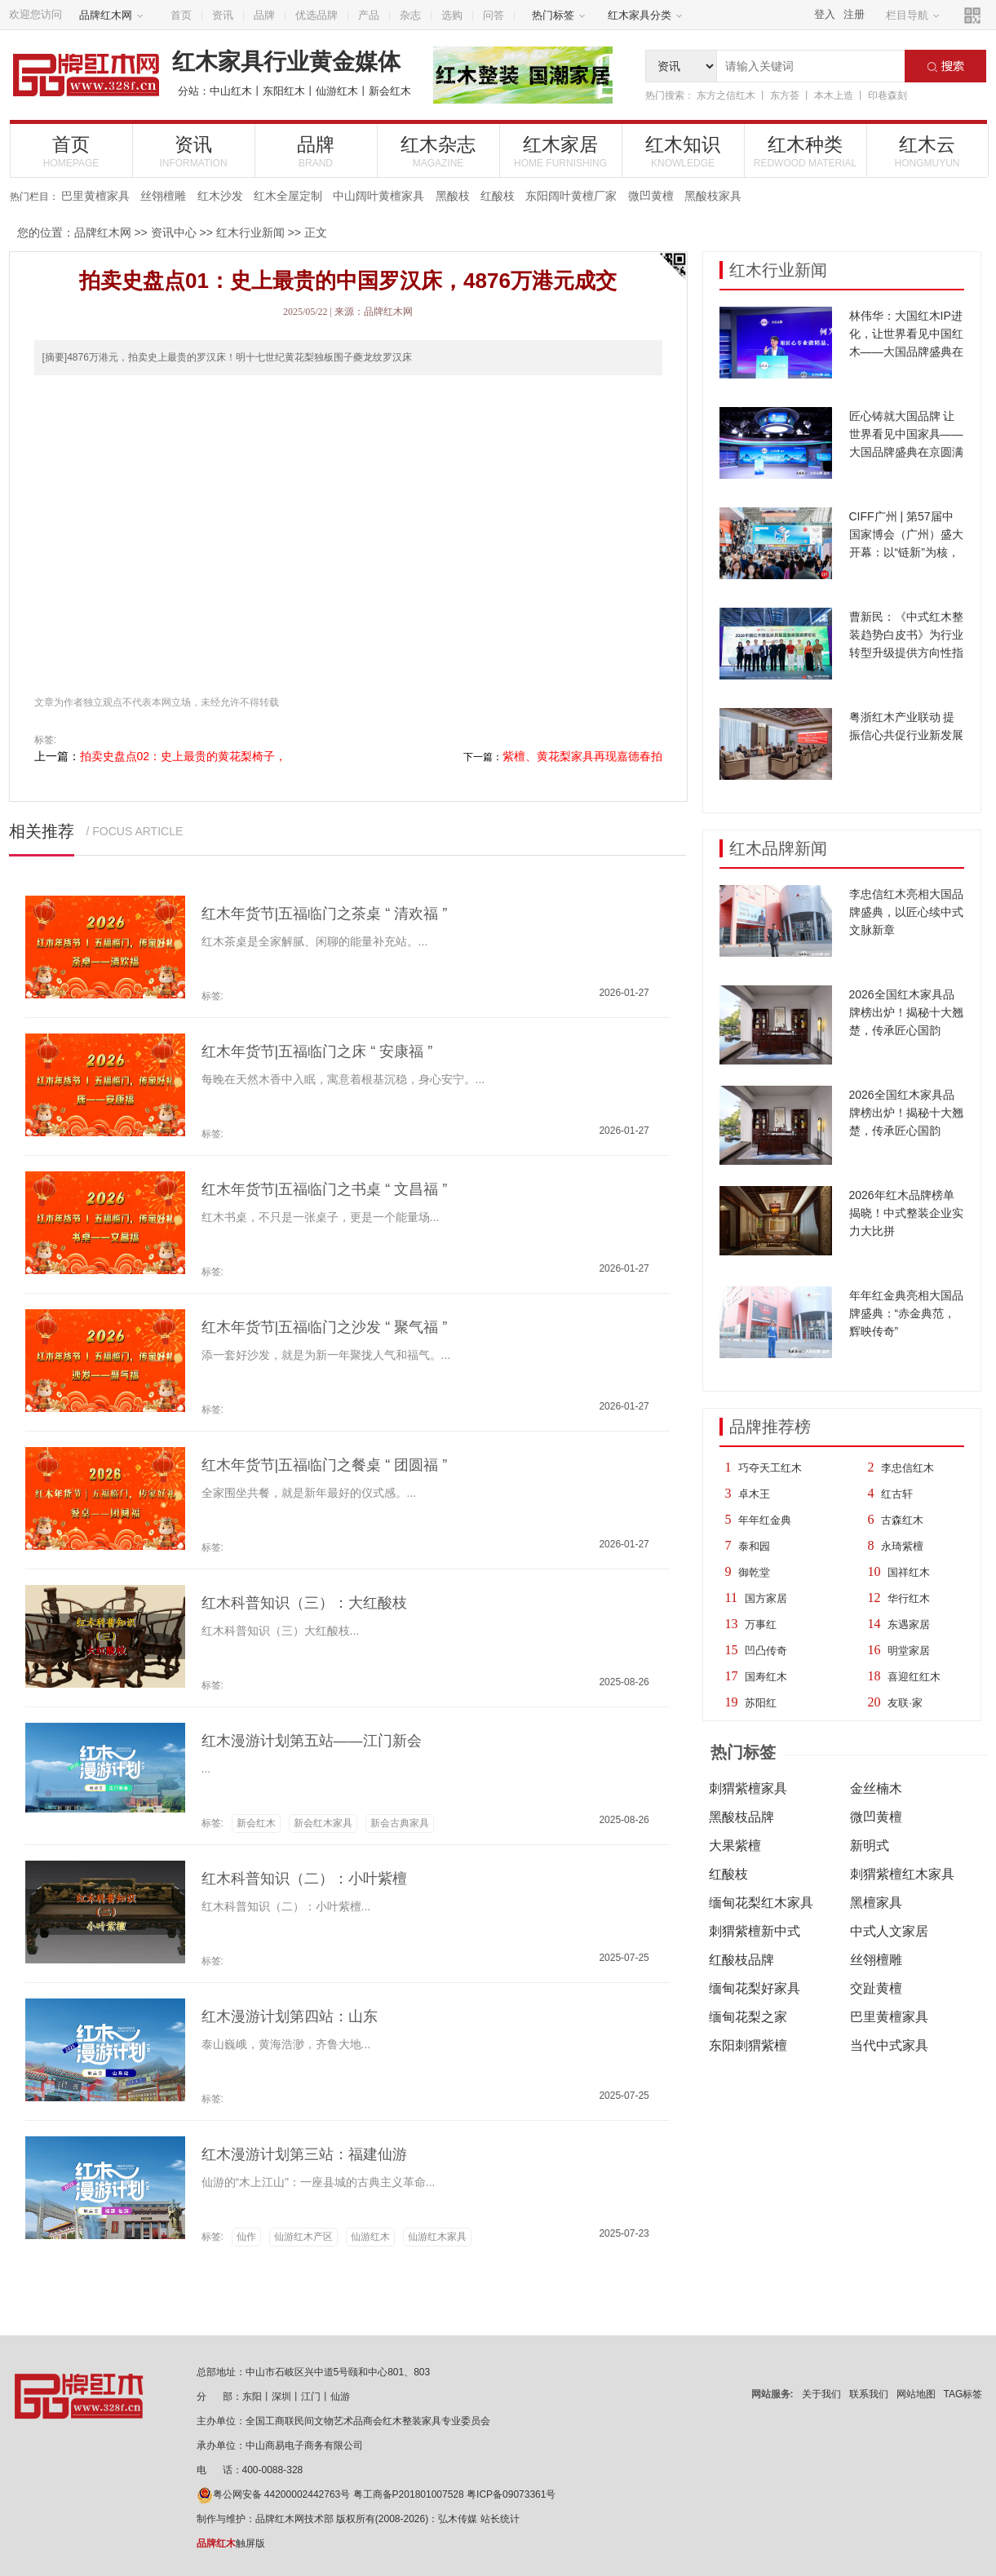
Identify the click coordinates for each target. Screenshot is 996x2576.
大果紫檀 (735, 1845)
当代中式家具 (889, 2045)
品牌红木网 (111, 15)
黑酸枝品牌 (741, 1817)
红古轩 (897, 1494)
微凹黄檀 (651, 195)
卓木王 (754, 1494)
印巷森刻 (887, 95)
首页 (181, 15)
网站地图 (916, 2394)
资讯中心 (174, 232)
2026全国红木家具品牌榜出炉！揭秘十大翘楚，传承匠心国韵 (906, 1012)
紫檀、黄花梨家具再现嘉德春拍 (582, 756)
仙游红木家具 (437, 2236)
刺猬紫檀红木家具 (902, 1874)
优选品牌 (316, 15)
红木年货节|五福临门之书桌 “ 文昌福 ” (324, 1189)
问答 (493, 15)
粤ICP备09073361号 (511, 2494)
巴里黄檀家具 (95, 195)
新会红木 (390, 91)
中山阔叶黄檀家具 (378, 195)
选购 (452, 15)
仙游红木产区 (303, 2236)
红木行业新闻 (250, 232)
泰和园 (754, 1546)
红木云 (927, 151)
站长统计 (500, 2519)
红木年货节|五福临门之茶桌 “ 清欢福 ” (324, 913)
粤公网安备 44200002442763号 (274, 2494)
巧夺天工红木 (770, 1468)
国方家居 (766, 1598)
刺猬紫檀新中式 (754, 1931)
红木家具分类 (645, 15)
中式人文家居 (889, 1931)
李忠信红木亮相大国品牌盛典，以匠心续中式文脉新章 (906, 911)
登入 (824, 14)
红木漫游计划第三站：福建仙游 (304, 2154)
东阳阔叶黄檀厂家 (571, 195)
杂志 (410, 15)
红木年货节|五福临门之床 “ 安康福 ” (317, 1051)
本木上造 (833, 95)
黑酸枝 (453, 195)
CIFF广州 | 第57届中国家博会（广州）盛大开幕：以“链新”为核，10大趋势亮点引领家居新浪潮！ (906, 552)
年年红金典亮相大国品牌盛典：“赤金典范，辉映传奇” (906, 1313)
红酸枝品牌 (741, 1960)
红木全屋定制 (288, 195)
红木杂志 (438, 151)
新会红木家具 (323, 1823)
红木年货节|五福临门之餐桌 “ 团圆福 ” (324, 1465)
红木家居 (561, 151)
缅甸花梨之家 (748, 2017)
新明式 (869, 1845)
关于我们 (821, 2394)
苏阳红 (761, 1703)
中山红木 (231, 91)
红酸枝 (497, 195)
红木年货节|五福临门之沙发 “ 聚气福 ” (324, 1327)
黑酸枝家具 (712, 195)
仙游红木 (337, 91)
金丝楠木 (876, 1788)
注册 (854, 14)
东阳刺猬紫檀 (748, 2045)
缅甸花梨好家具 (754, 1988)
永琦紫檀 (902, 1546)
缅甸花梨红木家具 (761, 1903)
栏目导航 (913, 15)
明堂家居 (909, 1650)
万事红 (761, 1624)
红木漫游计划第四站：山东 (289, 2016)
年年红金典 (764, 1520)
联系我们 (868, 2394)
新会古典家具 (399, 1823)
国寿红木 (766, 1677)
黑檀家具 (876, 1903)
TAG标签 (963, 2394)
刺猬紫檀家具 (748, 1788)
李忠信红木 (907, 1468)
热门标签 (559, 15)
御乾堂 (754, 1572)
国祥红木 (909, 1572)
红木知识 (683, 151)
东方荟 (784, 95)
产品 (368, 15)
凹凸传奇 (766, 1650)
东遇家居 (909, 1624)
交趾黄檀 (876, 1988)
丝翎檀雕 (163, 195)
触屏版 (231, 2543)
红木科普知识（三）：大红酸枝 (304, 1603)
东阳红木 (284, 91)
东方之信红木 (726, 95)
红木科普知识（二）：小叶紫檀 (304, 1878)
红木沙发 (220, 195)
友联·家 (905, 1703)
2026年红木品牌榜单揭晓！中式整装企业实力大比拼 (906, 1212)
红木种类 (805, 151)
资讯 (222, 15)
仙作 (246, 2236)
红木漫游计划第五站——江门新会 (311, 1741)
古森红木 (902, 1520)
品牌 (264, 15)
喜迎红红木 (914, 1677)
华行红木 (909, 1598)
